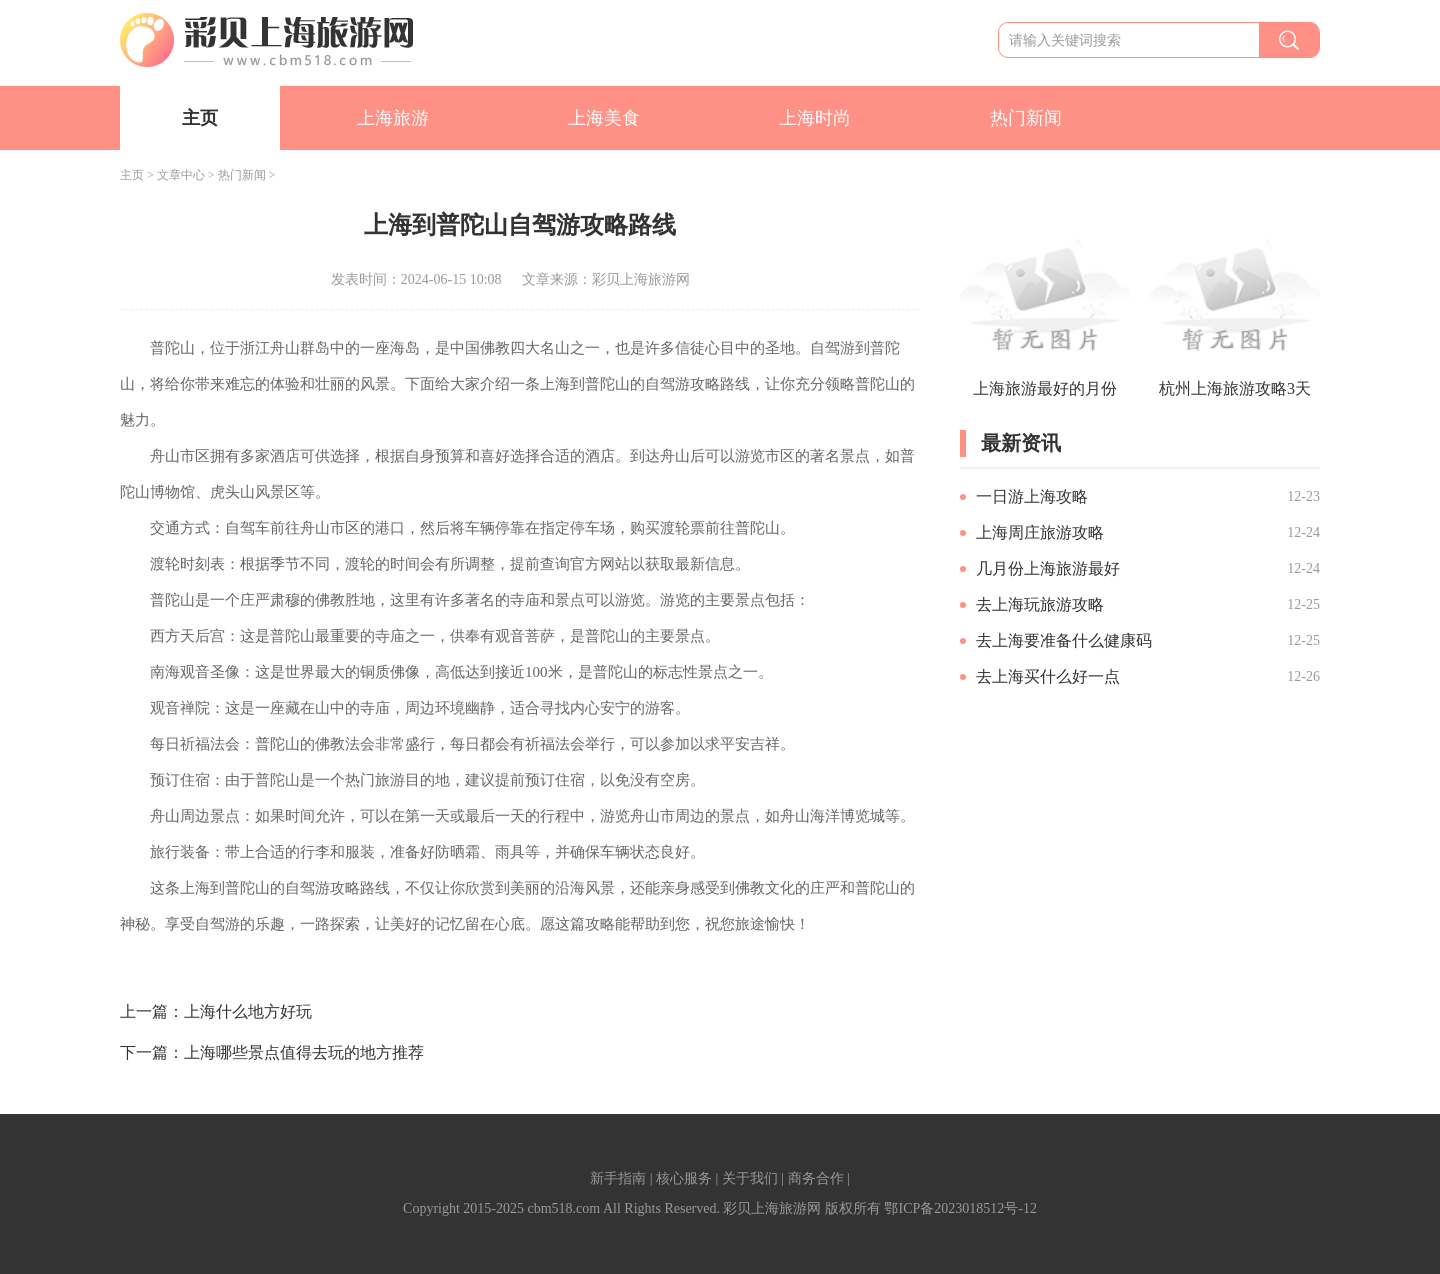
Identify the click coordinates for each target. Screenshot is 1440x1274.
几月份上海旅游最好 (1048, 568)
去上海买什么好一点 (1048, 676)
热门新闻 (1026, 118)
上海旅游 (393, 118)
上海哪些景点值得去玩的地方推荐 (304, 1052)
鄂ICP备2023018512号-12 (960, 1208)
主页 (200, 118)
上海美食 (604, 118)
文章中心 (181, 175)
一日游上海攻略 (1032, 496)
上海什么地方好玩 (248, 1011)
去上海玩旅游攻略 (1040, 604)
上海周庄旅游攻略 (1040, 532)
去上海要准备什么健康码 (1064, 640)
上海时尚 (815, 118)
